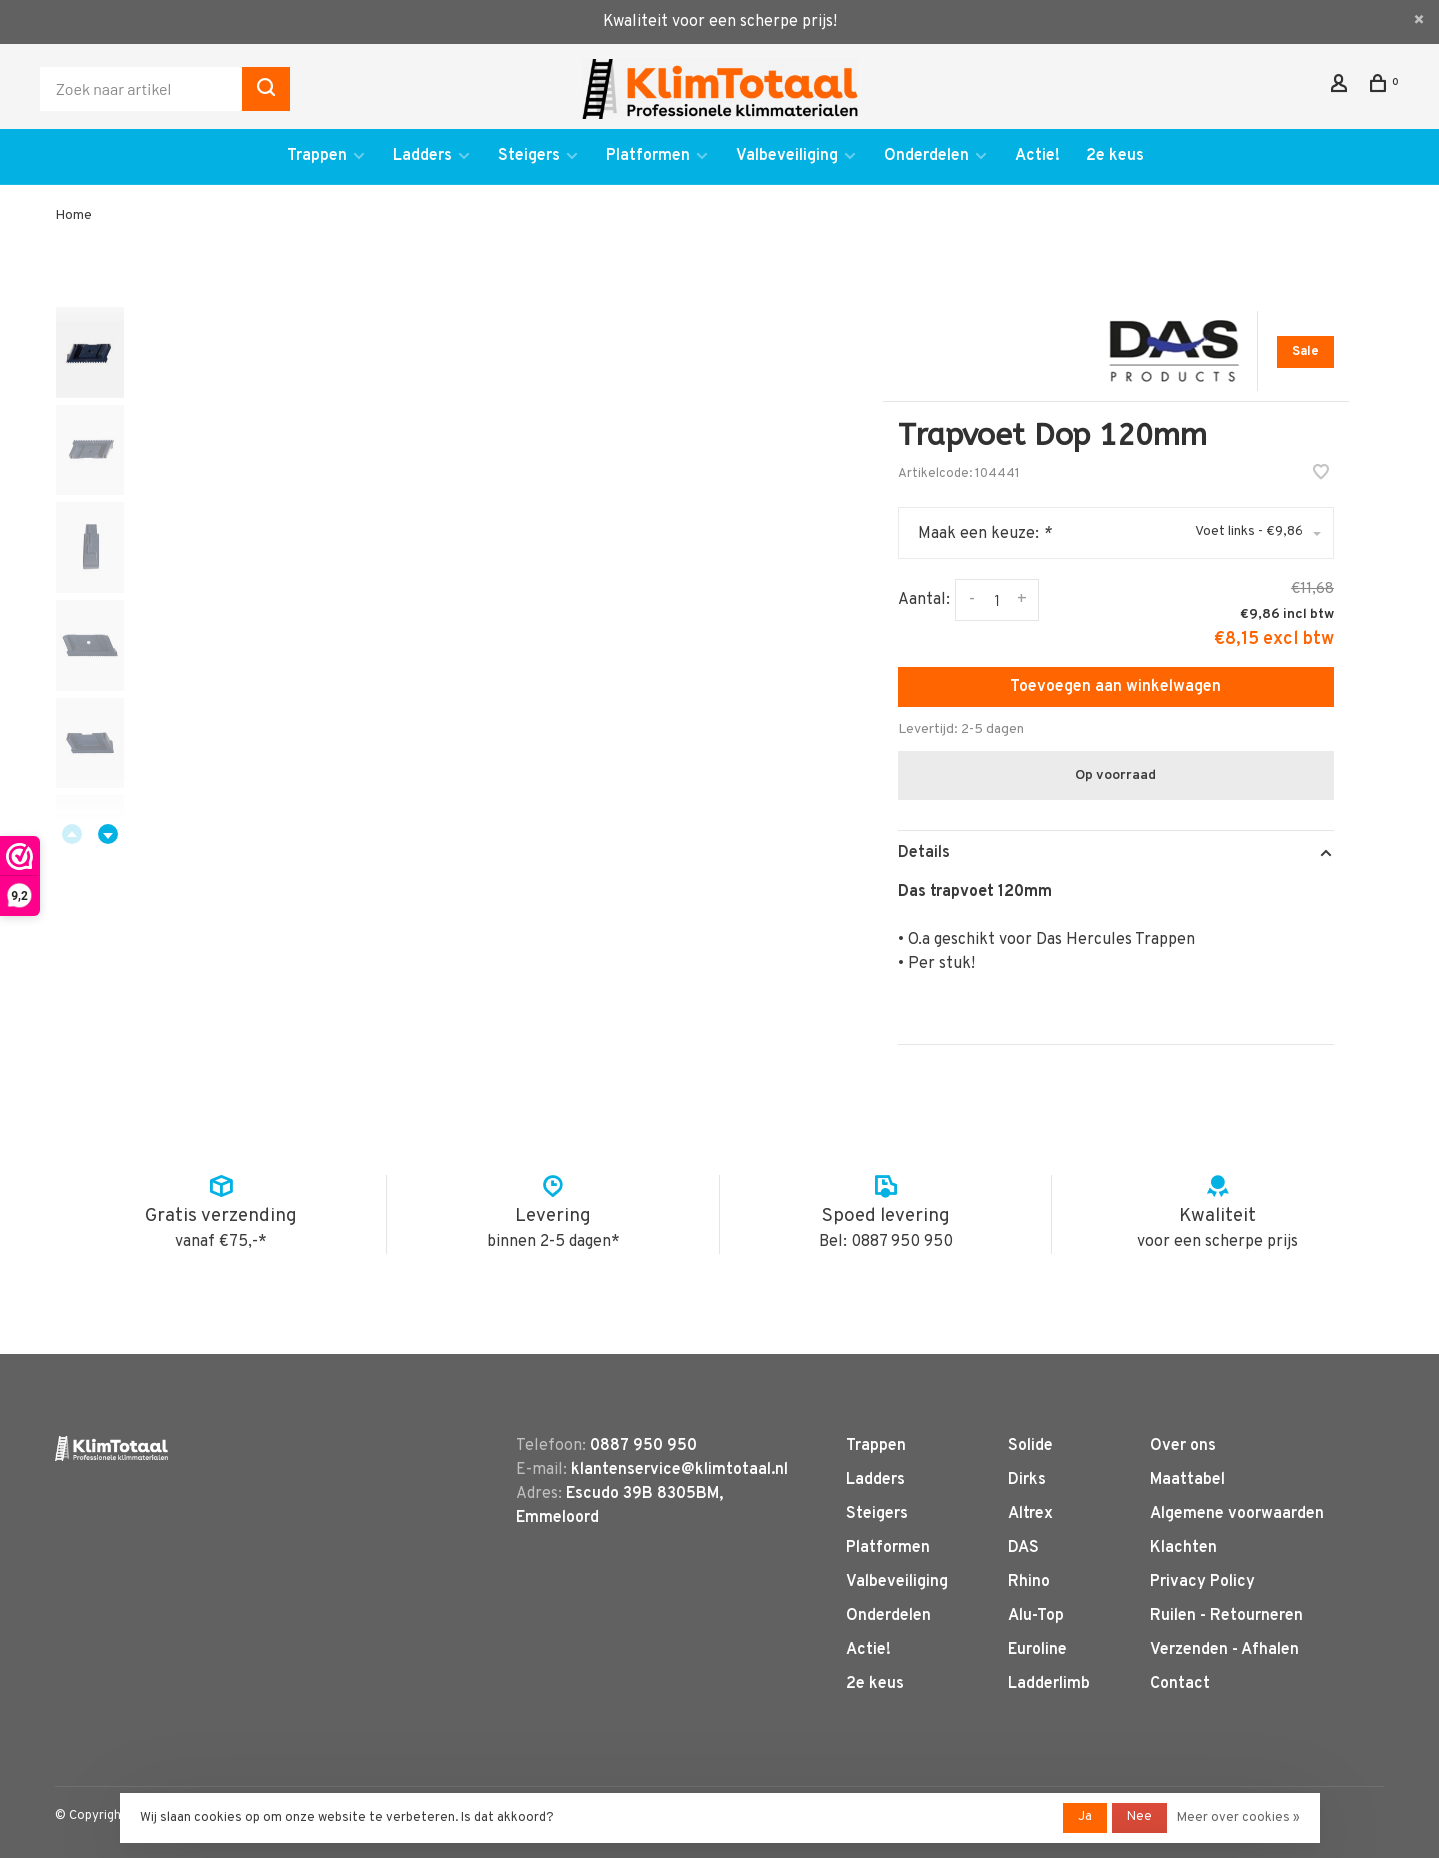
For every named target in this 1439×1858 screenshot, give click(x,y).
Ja (1085, 1817)
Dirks (1027, 1480)
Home (73, 215)
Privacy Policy (1202, 1582)
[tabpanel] (474, 620)
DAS (1023, 1548)
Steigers (529, 156)
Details (924, 853)
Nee (1139, 1817)
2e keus (1115, 156)
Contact (1180, 1684)
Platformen (648, 156)
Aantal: (924, 600)
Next (108, 834)
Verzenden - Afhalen (1224, 1650)
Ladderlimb (1049, 1684)
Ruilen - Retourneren (1226, 1616)
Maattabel (1187, 1480)
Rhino (1029, 1582)
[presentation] (90, 352)
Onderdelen (926, 156)
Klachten (1183, 1548)
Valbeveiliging (787, 156)
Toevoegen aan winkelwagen (1115, 687)
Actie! (1037, 156)
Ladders (422, 156)
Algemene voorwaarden (1237, 1514)
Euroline (1037, 1650)
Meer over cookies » (1238, 1818)
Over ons (1183, 1446)
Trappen (317, 156)
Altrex (1030, 1514)
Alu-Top (1036, 1616)
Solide (1030, 1446)
